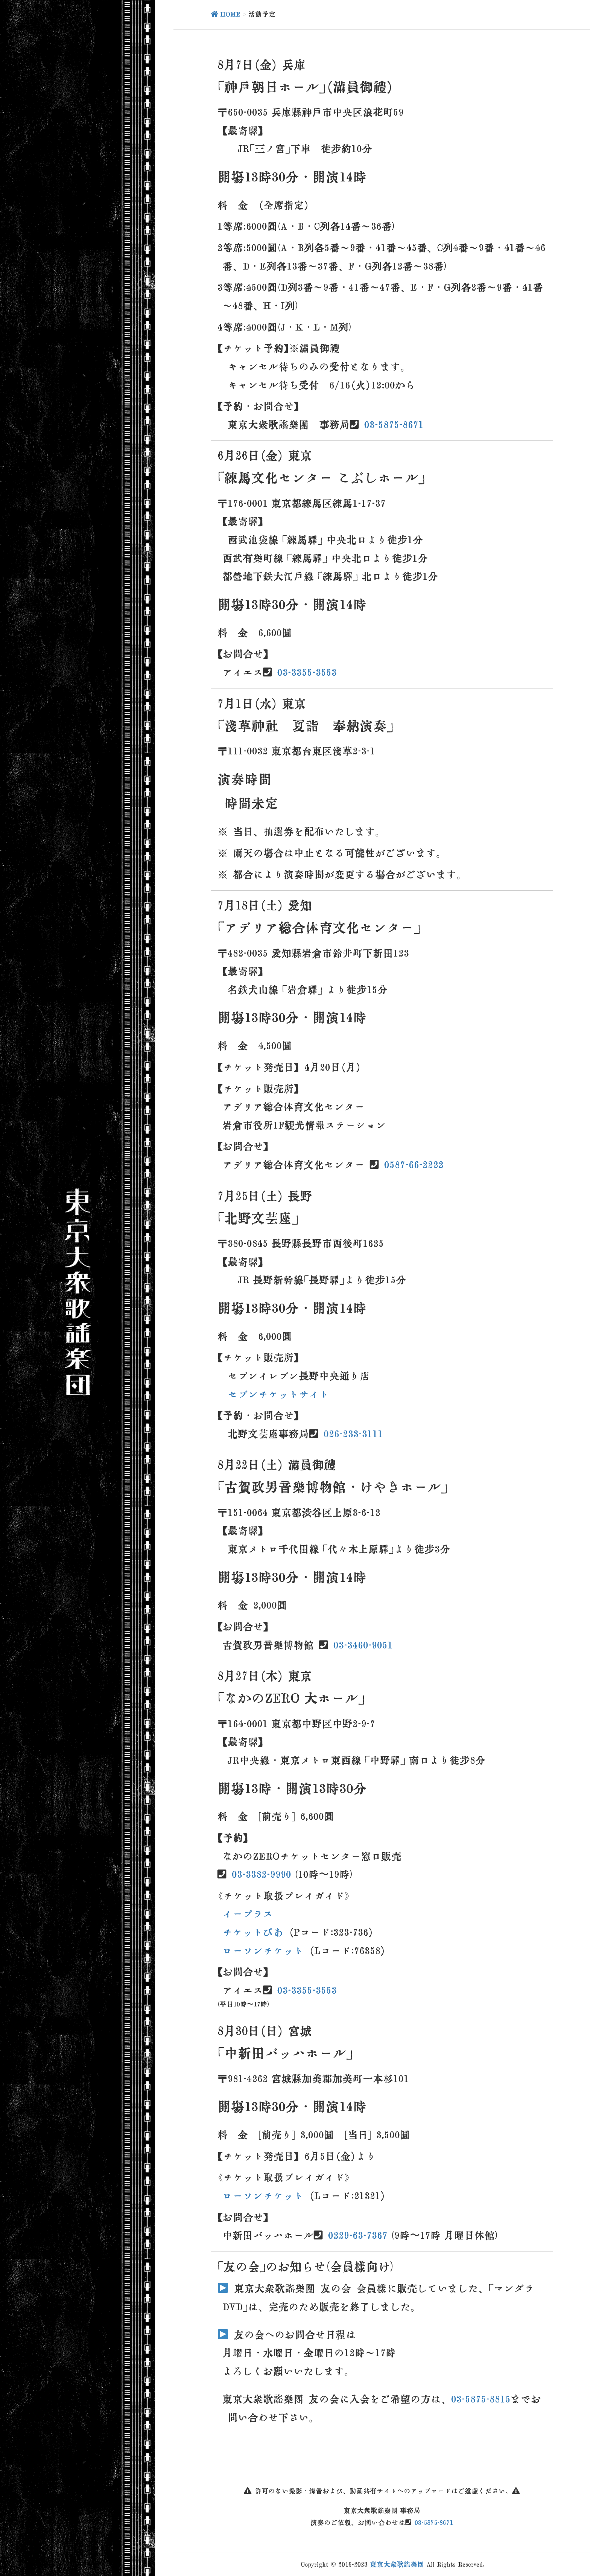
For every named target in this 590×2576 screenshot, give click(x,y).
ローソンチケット (263, 1950)
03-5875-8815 (481, 2399)
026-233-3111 (353, 1434)
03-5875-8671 (394, 424)
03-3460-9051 (363, 1645)
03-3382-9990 (261, 1874)
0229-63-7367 (358, 2235)
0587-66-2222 (414, 1164)
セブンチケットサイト (278, 1394)
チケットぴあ (252, 1932)
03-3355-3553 (307, 672)
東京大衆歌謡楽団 (397, 2564)
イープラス (247, 1914)
